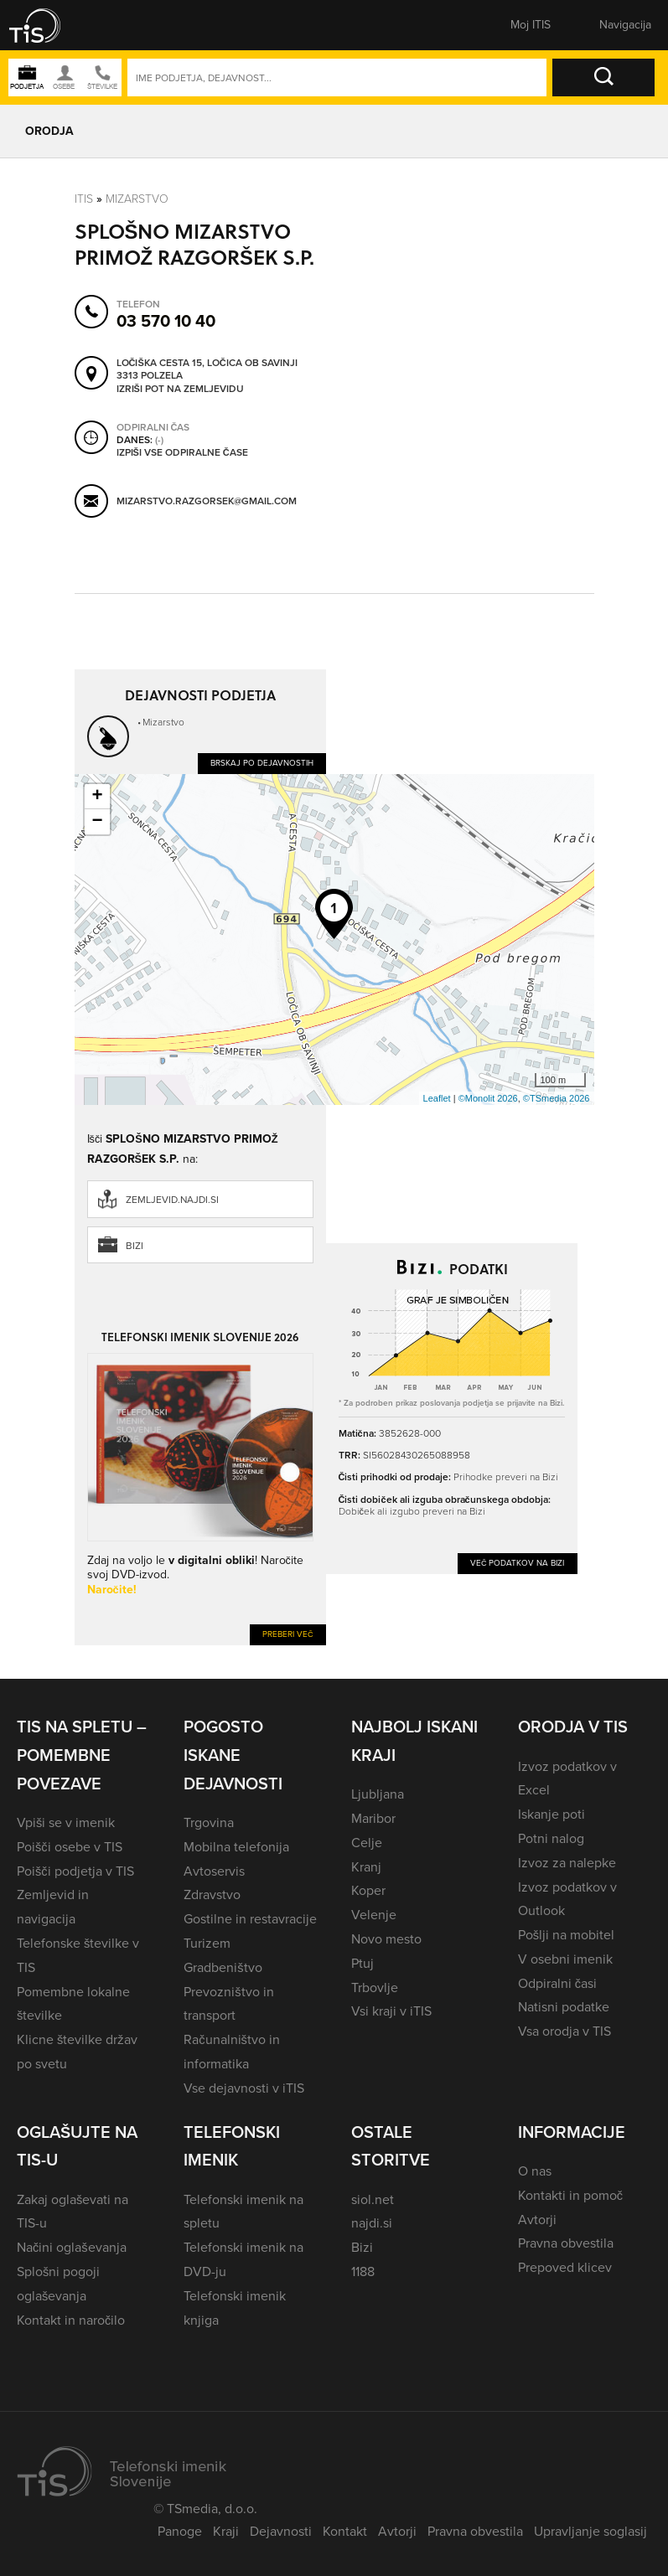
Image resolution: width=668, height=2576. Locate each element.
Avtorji (537, 2219)
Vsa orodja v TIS (564, 2031)
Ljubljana (377, 1794)
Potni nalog (551, 1838)
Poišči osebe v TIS (69, 1846)
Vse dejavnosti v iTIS (244, 2088)
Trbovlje (374, 1987)
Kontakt (345, 2531)
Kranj (366, 1867)
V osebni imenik (565, 1959)
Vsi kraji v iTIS (391, 2011)
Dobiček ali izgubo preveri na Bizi (412, 1511)
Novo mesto (386, 1939)
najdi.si (371, 2223)
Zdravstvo (212, 1894)
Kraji (226, 2531)
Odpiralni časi (557, 1983)
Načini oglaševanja (72, 2247)
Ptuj (362, 1963)
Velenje (373, 1914)
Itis (84, 199)
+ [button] (96, 796)
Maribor (373, 1818)
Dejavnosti (281, 2531)
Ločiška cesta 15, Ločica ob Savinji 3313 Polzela (207, 369)
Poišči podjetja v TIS (75, 1871)
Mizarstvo (137, 199)
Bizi (134, 1245)
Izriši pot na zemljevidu (180, 388)
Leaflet (437, 1098)
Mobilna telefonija (236, 1846)
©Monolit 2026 (488, 1098)
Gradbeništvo (223, 1967)
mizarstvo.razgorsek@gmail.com (207, 500)
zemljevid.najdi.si (172, 1199)
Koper (368, 1890)
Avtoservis (214, 1871)
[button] (46, 25)
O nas (534, 2171)
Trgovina (209, 1822)
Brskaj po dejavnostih (261, 762)
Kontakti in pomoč (570, 2195)
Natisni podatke (563, 2006)
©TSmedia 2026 (556, 1098)
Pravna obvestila (566, 2243)
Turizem (207, 1943)
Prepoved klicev (565, 2267)
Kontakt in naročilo (71, 2320)
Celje (366, 1842)
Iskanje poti (551, 1814)
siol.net (372, 2199)
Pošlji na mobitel (566, 1934)
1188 (363, 2271)
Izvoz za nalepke (567, 1862)
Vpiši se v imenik (66, 1822)
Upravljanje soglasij (590, 2531)
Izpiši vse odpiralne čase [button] (182, 452)
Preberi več (287, 1634)
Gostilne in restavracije (250, 1918)
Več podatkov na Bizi (517, 1562)
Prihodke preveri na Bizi (505, 1476)
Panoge (180, 2531)
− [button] (96, 821)
